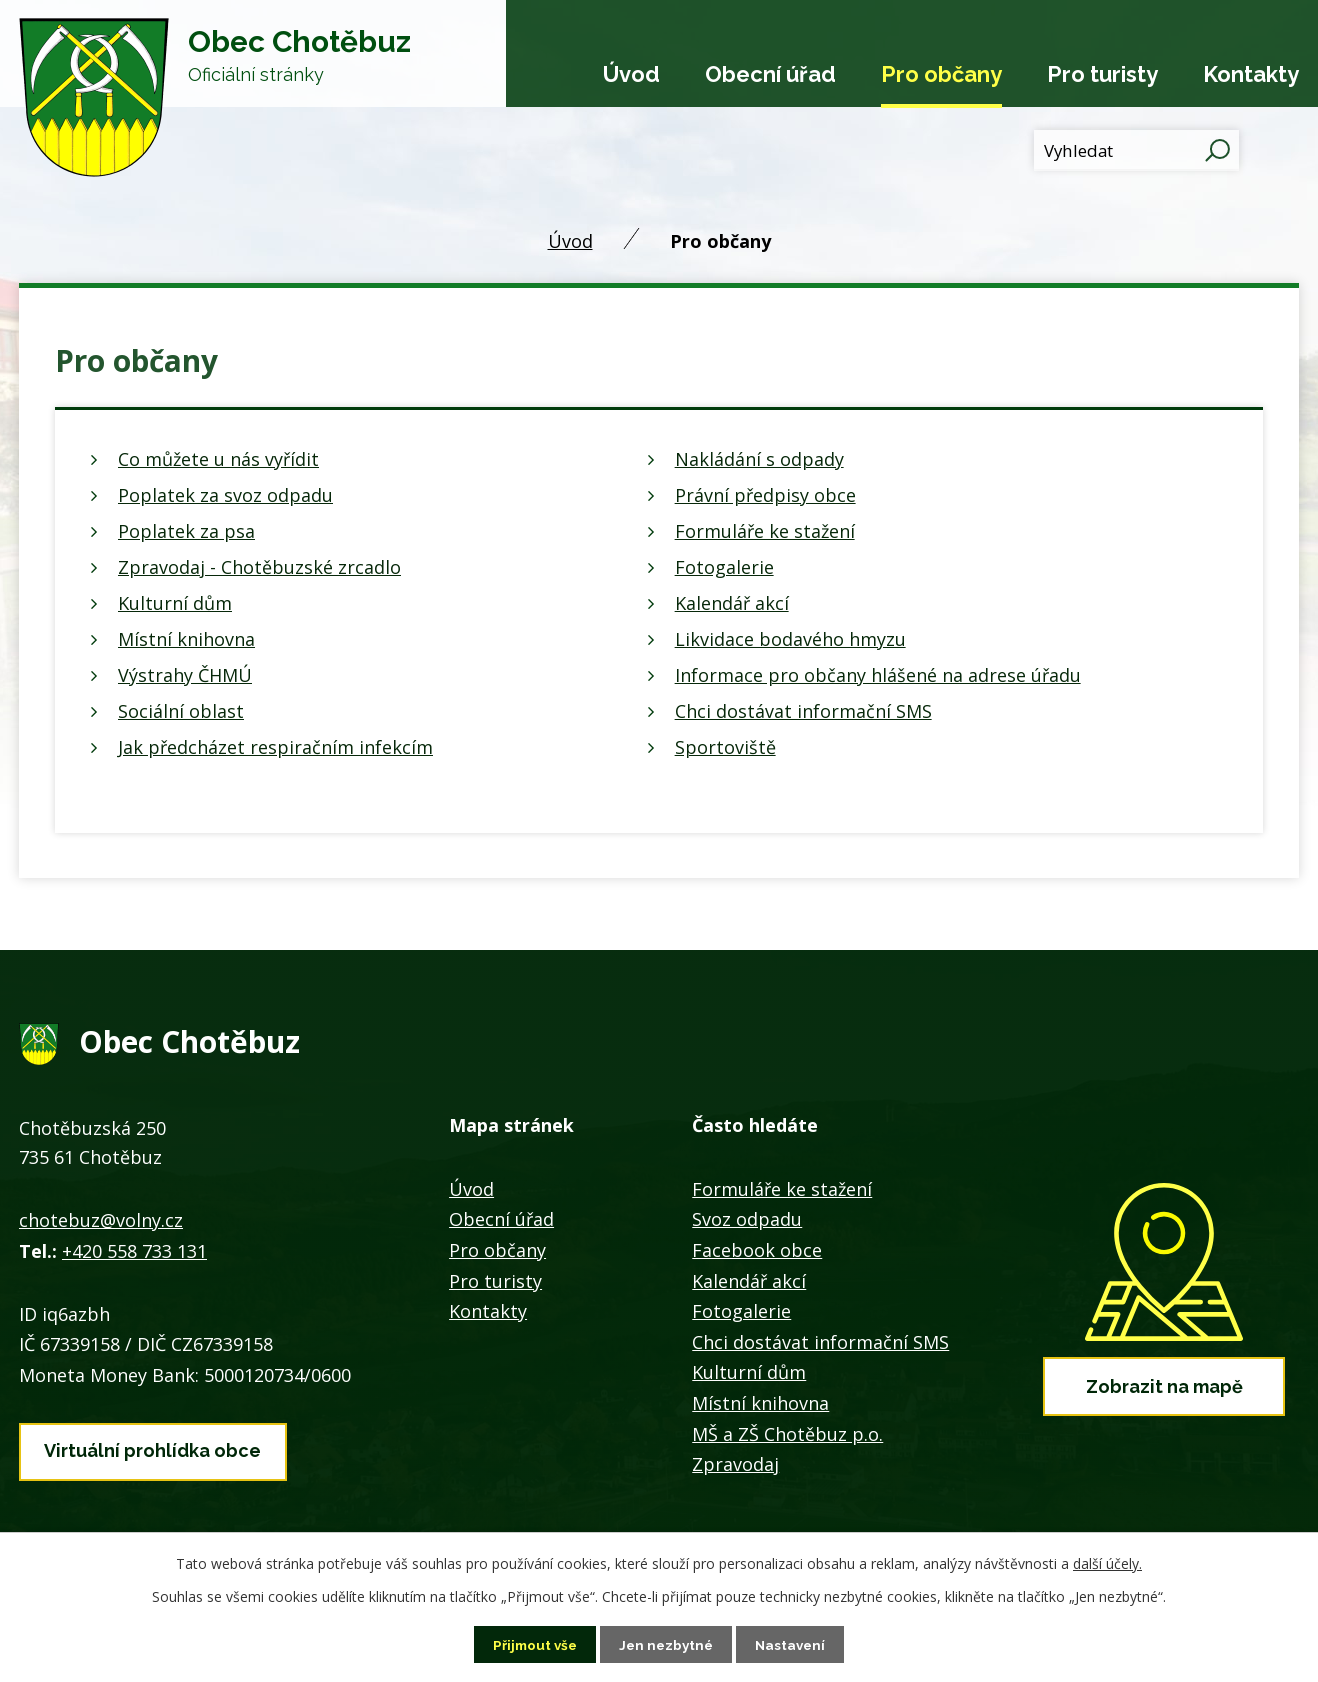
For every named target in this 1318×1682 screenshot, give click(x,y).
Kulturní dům (175, 603)
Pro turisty (1102, 74)
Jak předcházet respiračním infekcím (275, 747)
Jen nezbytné (667, 1644)
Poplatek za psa (186, 531)
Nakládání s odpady (759, 459)
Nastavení (794, 1644)
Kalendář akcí (732, 603)
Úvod (631, 74)
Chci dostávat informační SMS (803, 711)
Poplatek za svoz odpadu (225, 495)
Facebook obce (757, 1250)
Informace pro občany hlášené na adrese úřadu (878, 675)
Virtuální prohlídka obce (152, 1448)
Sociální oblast (181, 711)
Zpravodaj (735, 1464)
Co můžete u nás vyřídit (218, 459)
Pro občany (941, 74)
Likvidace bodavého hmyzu (790, 639)
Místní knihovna (186, 639)
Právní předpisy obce (765, 495)
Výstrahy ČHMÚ (185, 675)
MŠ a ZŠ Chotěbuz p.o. (787, 1434)
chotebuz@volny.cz (101, 1220)
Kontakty (1251, 74)
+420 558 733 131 (134, 1251)
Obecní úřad (770, 74)
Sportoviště (725, 747)
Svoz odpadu (747, 1219)
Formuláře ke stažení (765, 531)
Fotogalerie (724, 567)
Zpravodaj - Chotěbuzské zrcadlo (259, 567)
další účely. (1107, 1562)
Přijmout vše (532, 1644)
